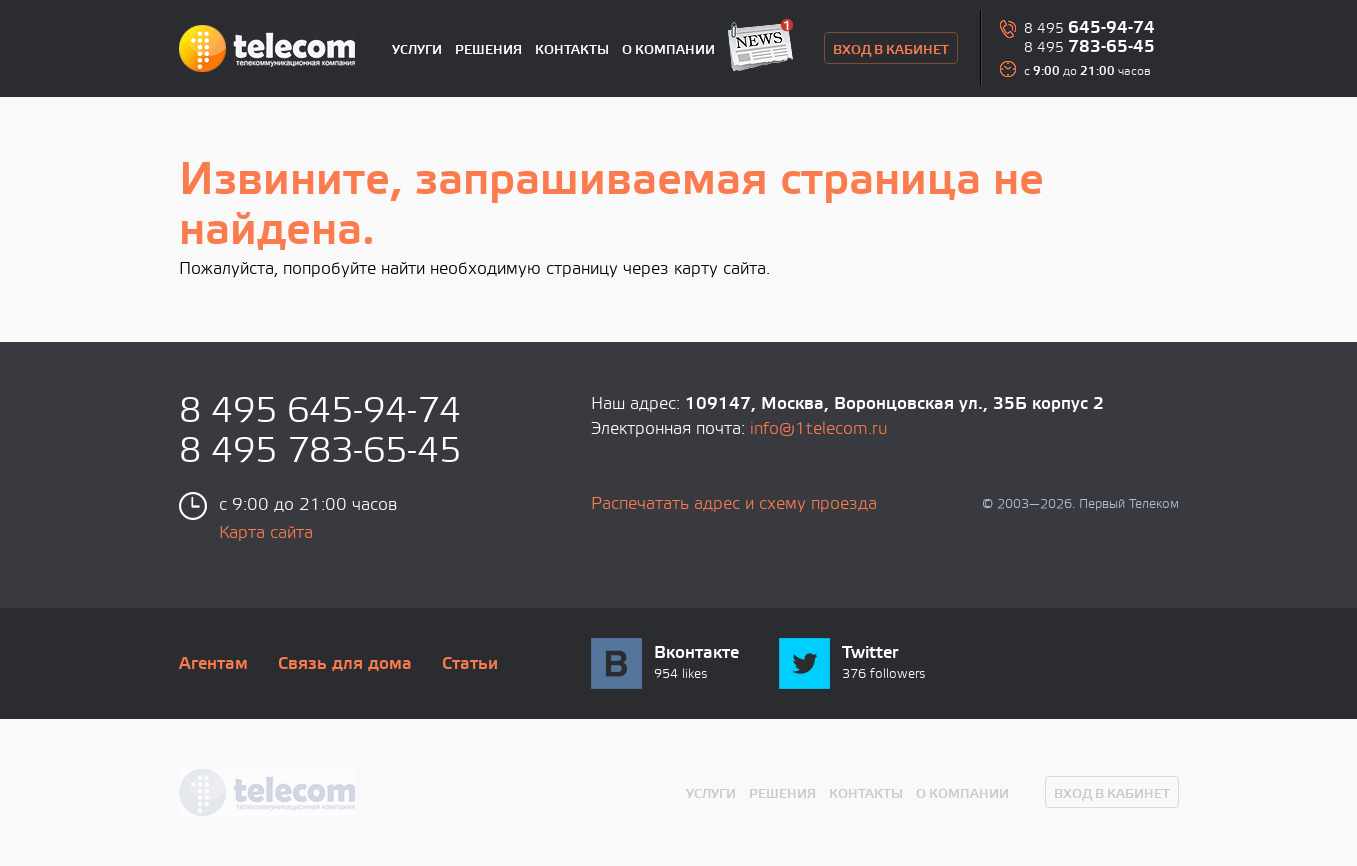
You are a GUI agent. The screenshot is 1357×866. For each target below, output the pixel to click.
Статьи (470, 664)
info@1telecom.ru (818, 429)
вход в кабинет (891, 50)
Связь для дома (345, 664)
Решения (488, 50)
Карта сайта (266, 533)
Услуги (417, 50)
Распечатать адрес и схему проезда (734, 504)
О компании (668, 50)
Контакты (572, 50)
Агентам (213, 664)
